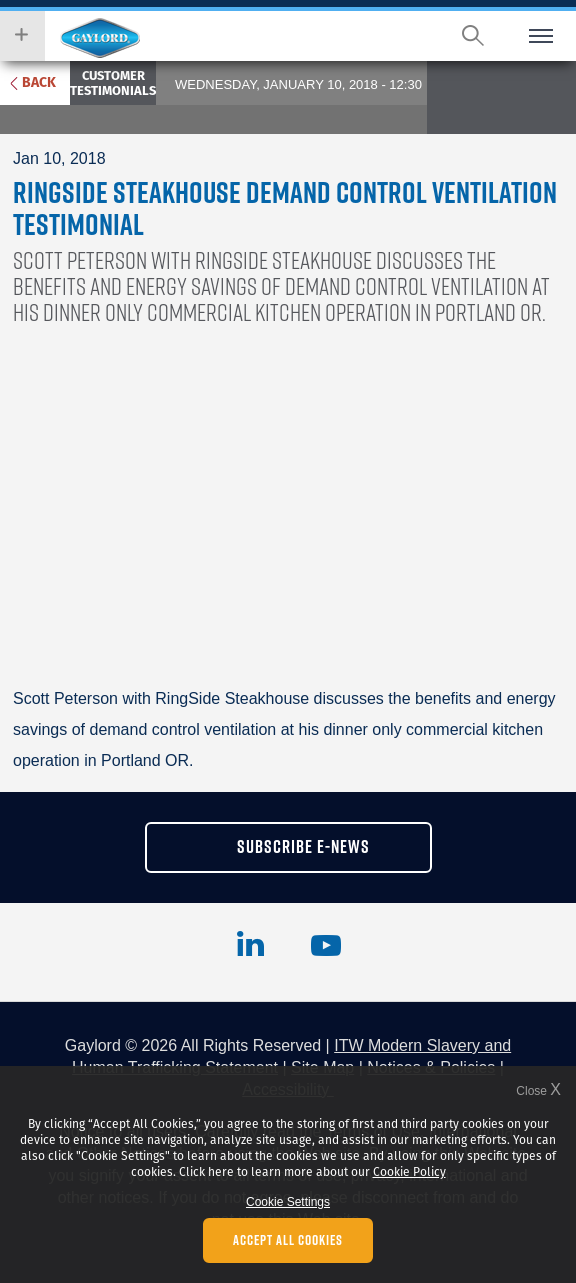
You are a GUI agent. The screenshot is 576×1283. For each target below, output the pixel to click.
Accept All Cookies (288, 1240)
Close (538, 1091)
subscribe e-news (303, 846)
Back (39, 82)
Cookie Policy (409, 1171)
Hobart (100, 38)
